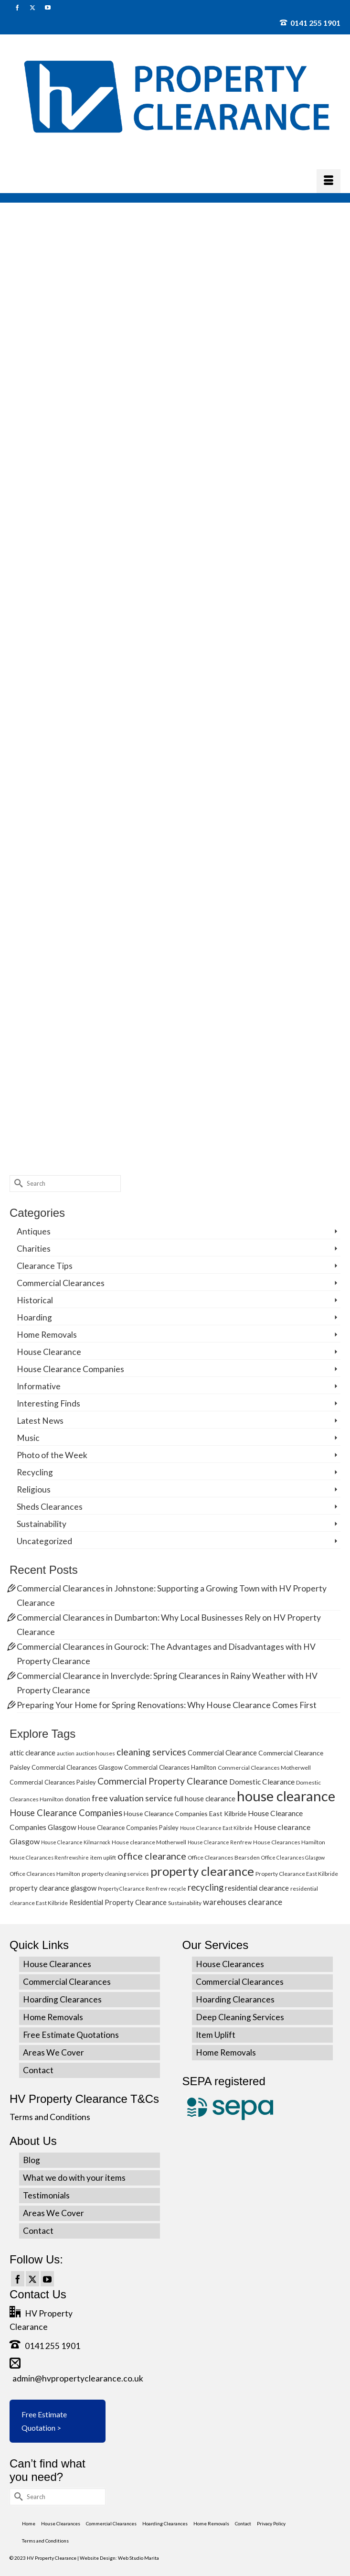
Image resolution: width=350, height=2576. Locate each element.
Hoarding (34, 1317)
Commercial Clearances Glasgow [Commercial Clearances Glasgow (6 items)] (77, 1767)
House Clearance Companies (70, 1369)
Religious (34, 1489)
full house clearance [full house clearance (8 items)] (204, 1798)
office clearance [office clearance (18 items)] (151, 1856)
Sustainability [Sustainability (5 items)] (185, 1902)
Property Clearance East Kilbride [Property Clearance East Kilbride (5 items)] (296, 1873)
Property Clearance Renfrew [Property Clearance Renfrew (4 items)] (132, 1888)
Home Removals (47, 1335)
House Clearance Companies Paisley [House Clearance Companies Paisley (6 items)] (128, 1827)
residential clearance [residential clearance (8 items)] (257, 1887)
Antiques (34, 1231)
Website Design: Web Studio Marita (119, 2558)
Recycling (35, 1472)
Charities (34, 1249)
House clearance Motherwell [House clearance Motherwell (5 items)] (149, 1842)
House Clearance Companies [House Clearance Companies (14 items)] (66, 1813)
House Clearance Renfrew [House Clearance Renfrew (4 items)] (220, 1842)
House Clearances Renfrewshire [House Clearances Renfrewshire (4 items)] (49, 1857)
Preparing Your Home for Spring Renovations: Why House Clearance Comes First (167, 1705)
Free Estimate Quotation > (44, 2421)
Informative (39, 1386)
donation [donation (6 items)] (77, 1799)
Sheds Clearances (50, 1507)
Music (28, 1438)
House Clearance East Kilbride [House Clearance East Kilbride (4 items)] (216, 1828)
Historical (35, 1300)
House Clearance (49, 1352)
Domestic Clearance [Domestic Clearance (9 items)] (262, 1781)
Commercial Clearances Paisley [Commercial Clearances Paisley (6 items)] (53, 1782)
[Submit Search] (17, 1183)
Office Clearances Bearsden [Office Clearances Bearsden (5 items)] (224, 1857)
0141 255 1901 (310, 22)
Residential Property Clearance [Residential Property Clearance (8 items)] (118, 1902)
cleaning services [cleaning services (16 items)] (151, 1751)
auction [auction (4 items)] (65, 1753)
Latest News (40, 1421)
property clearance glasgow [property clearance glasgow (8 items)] (53, 1887)
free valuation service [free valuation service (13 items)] (132, 1798)
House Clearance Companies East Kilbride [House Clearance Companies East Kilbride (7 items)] (185, 1813)
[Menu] (328, 181)
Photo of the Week (52, 1455)
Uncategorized (44, 1541)
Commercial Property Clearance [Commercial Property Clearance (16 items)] (162, 1780)
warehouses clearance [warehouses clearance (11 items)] (242, 1902)
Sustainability (41, 1524)
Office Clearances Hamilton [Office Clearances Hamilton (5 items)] (45, 1873)
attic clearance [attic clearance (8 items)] (32, 1752)
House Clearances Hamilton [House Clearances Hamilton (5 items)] (289, 1842)
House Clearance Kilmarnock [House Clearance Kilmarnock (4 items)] (75, 1842)
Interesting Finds (48, 1403)
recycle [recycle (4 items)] (177, 1888)
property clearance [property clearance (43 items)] (202, 1871)
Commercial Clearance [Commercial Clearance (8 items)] (222, 1752)
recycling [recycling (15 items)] (205, 1887)
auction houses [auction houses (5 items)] (95, 1753)
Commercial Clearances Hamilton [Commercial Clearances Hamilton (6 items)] (170, 1767)
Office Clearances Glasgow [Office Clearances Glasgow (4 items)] (293, 1857)
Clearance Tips (45, 1266)
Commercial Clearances (61, 1283)
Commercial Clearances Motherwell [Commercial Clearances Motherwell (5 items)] (264, 1767)
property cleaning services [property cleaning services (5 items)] (115, 1873)
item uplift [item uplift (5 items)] (103, 1857)
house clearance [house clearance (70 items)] (286, 1795)
